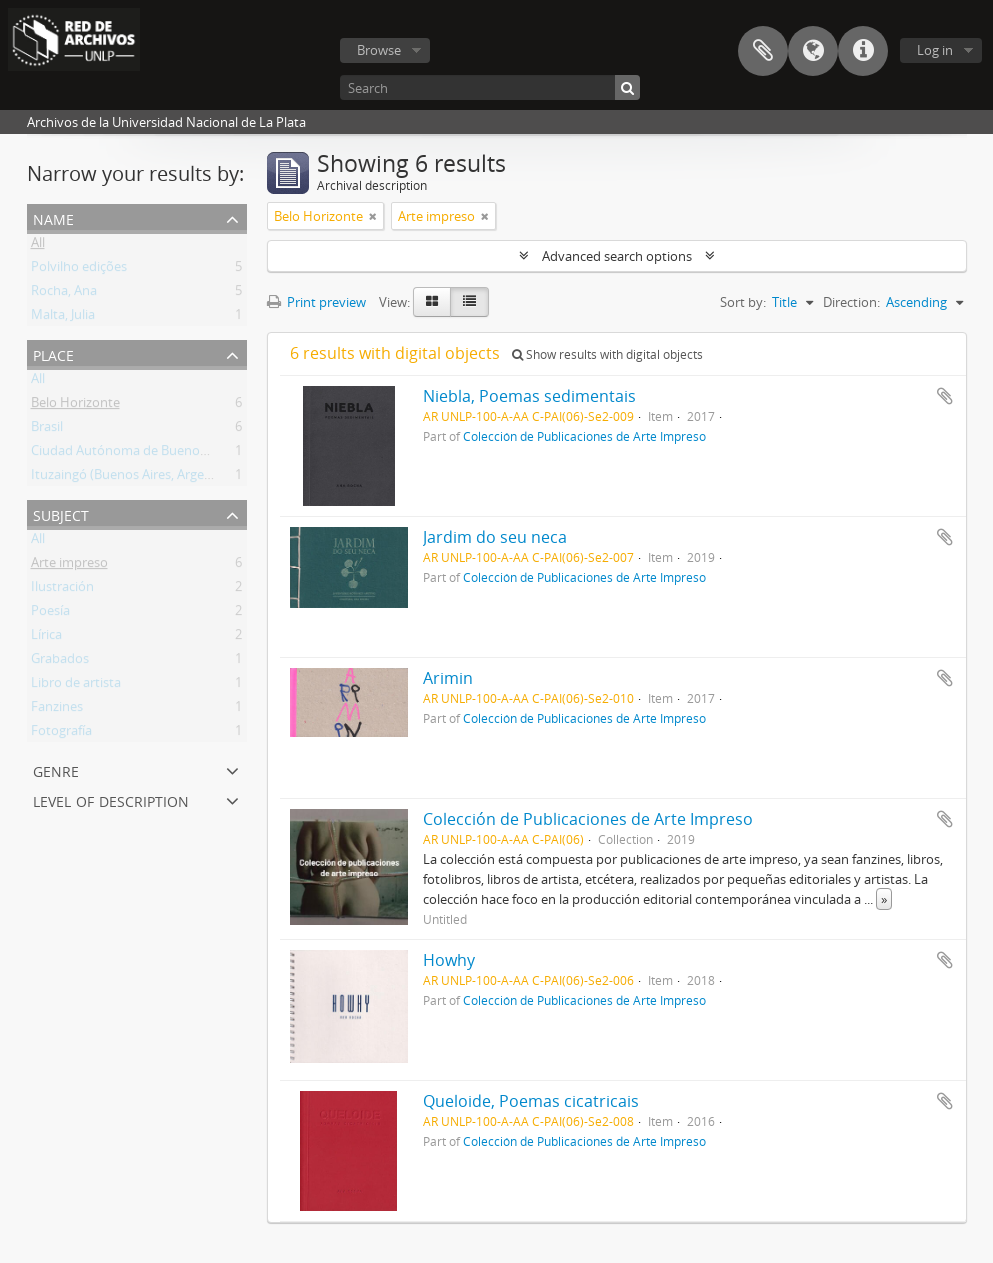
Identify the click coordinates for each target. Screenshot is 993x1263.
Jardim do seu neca (495, 537)
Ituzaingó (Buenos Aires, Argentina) (135, 478)
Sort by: (743, 302)
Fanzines (57, 710)
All (38, 246)
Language (813, 51)
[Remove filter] (373, 216)
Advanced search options (617, 256)
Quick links (863, 51)
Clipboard (763, 51)
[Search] (490, 87)
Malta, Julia (63, 318)
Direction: (851, 302)
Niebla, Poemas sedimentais (529, 396)
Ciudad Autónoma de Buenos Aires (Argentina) (169, 454)
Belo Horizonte (75, 406)
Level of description (111, 799)
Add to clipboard (945, 396)
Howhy (449, 960)
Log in (935, 50)
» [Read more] (884, 899)
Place (53, 353)
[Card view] (432, 302)
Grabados (60, 662)
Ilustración (62, 590)
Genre (56, 769)
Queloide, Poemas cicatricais (531, 1101)
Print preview (316, 302)
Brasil (47, 430)
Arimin (448, 678)
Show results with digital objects (607, 354)
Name (53, 217)
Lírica (46, 638)
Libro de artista (76, 686)
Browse (379, 50)
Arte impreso (69, 566)
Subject (61, 513)
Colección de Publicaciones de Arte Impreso (584, 436)
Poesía (50, 614)
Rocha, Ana (64, 294)
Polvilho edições (79, 270)
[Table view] (469, 302)
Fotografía (61, 734)
